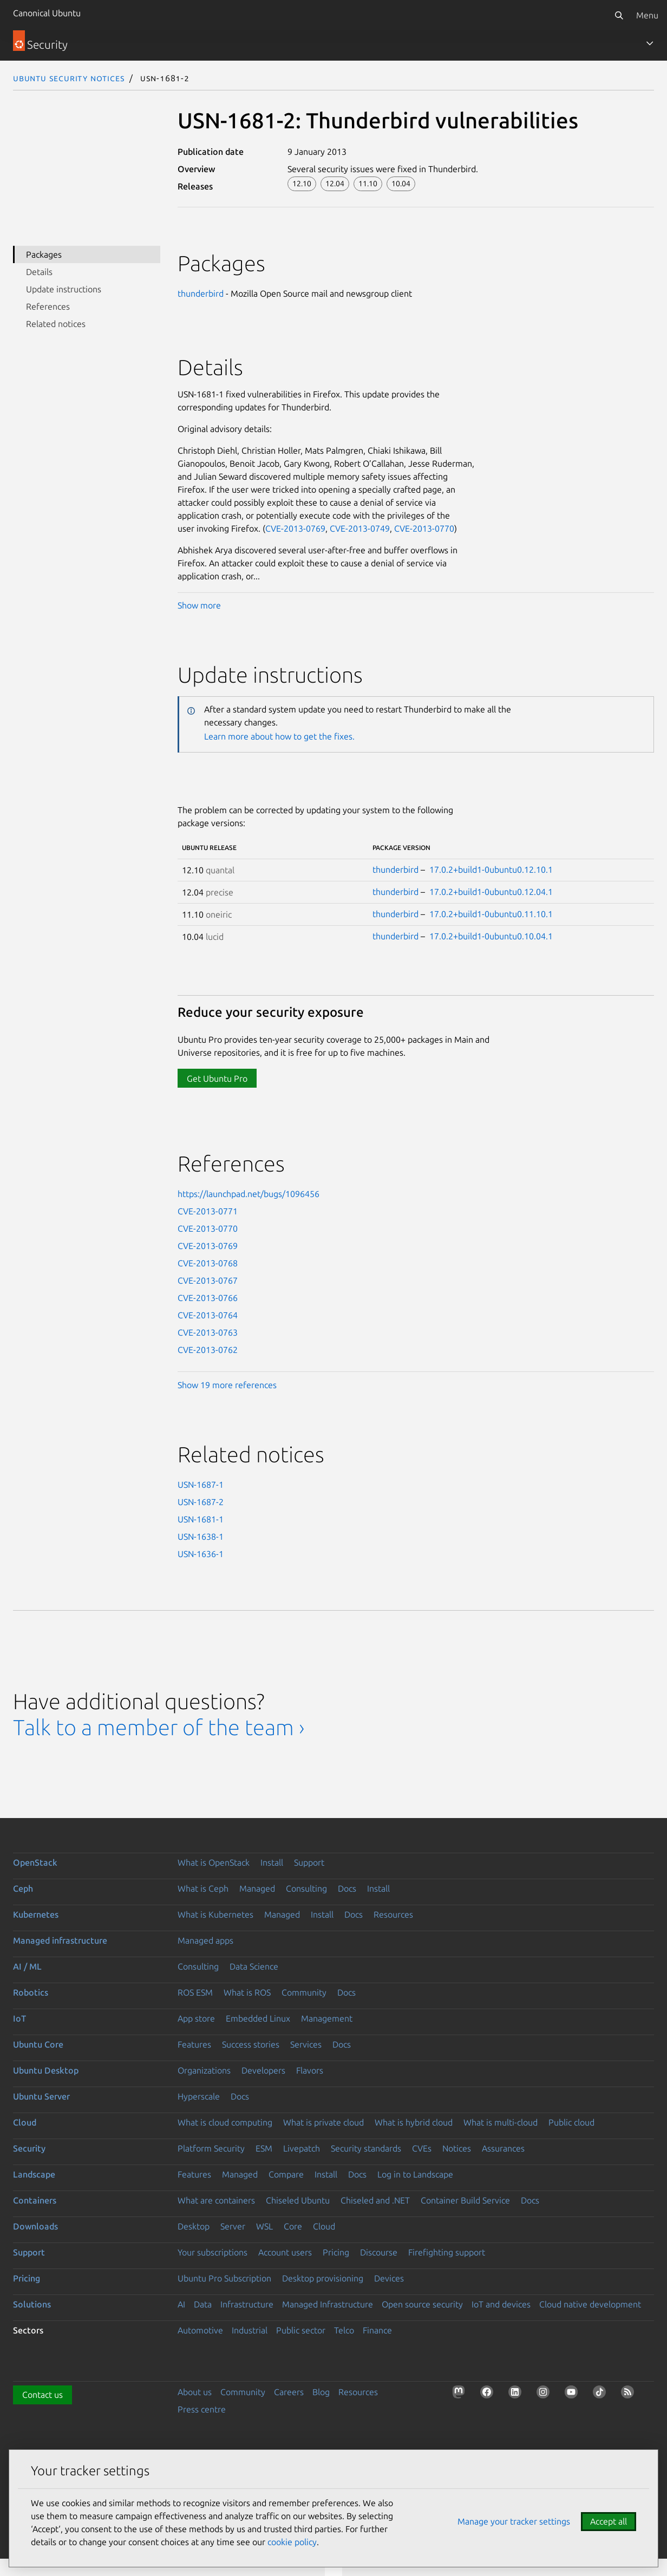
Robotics (30, 1992)
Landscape (34, 2174)
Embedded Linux (258, 2018)
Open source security (422, 2304)
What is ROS (247, 1992)
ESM (264, 2148)
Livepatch (301, 2148)
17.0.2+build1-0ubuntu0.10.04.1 (491, 936)
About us (195, 2392)
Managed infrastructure (60, 1940)
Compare (286, 2174)
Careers (289, 2392)
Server (232, 2226)
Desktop (194, 2226)
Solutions (32, 2304)
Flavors (309, 2070)
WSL (264, 2226)
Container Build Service (465, 2200)
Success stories (250, 2044)
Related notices (56, 324)
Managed (257, 1888)
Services (306, 2044)
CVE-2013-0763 (208, 1332)
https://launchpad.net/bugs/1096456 (248, 1194)
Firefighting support (446, 2252)
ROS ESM (195, 1992)
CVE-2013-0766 (208, 1298)
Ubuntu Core (38, 2044)
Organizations (204, 2070)
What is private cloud (323, 2122)
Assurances (503, 2148)
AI (181, 2304)
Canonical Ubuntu (47, 13)
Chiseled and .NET (375, 2200)
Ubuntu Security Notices (69, 78)
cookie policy (292, 2542)
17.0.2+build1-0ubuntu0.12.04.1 (491, 892)
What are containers (216, 2200)
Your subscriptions (212, 2252)
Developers (263, 2070)
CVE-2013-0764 (208, 1315)
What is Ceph (203, 1888)
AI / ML (27, 1966)
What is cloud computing (225, 2122)
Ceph (23, 1888)
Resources (393, 1914)
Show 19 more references (227, 1385)
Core (293, 2226)
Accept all (608, 2521)
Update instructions (63, 289)
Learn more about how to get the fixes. (279, 736)
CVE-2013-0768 (208, 1263)
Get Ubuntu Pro (217, 1078)
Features (194, 2044)
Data (203, 2304)
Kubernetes (35, 1914)
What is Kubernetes (215, 1914)
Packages (44, 254)
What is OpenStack (214, 1862)
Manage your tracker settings (513, 2521)
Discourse (378, 2252)
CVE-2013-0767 (208, 1280)
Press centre (202, 2409)
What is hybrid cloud (414, 2122)
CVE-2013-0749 (360, 528)
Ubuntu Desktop (46, 2070)
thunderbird (201, 293)
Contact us (42, 2395)
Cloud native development (590, 2304)
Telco (344, 2330)
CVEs (421, 2148)
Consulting (306, 1888)
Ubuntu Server (41, 2096)
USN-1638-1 (201, 1536)
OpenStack (35, 1862)
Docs (347, 1888)
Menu (647, 15)
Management (326, 2018)
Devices (389, 2278)
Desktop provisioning (322, 2278)
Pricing (336, 2252)
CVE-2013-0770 (424, 528)
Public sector (300, 2330)
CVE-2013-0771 (208, 1211)
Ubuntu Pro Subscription (224, 2278)
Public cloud (571, 2122)
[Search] (618, 15)
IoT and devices (501, 2304)
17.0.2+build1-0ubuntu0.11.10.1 (491, 914)
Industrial (249, 2330)
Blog (321, 2392)
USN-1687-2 (201, 1502)
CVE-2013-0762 (208, 1350)
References (48, 306)
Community (304, 1992)
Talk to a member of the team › (159, 1727)
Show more (199, 605)
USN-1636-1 (201, 1554)
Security (29, 2148)
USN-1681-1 (201, 1519)
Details (39, 272)
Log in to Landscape (415, 2174)
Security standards (366, 2148)
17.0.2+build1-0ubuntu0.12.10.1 (491, 869)
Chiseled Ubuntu (298, 2200)
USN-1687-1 (201, 1484)
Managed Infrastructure (327, 2304)
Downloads (35, 2226)
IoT (19, 2018)
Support (309, 1862)
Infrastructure (246, 2304)
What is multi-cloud (500, 2122)
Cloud (24, 2122)
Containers (34, 2200)
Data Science (254, 1966)
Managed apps (205, 1940)
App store (196, 2018)
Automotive (200, 2330)
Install (271, 1862)
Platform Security (211, 2148)
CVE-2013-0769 (295, 528)
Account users (285, 2252)
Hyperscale (199, 2096)
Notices (456, 2148)
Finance (377, 2330)
